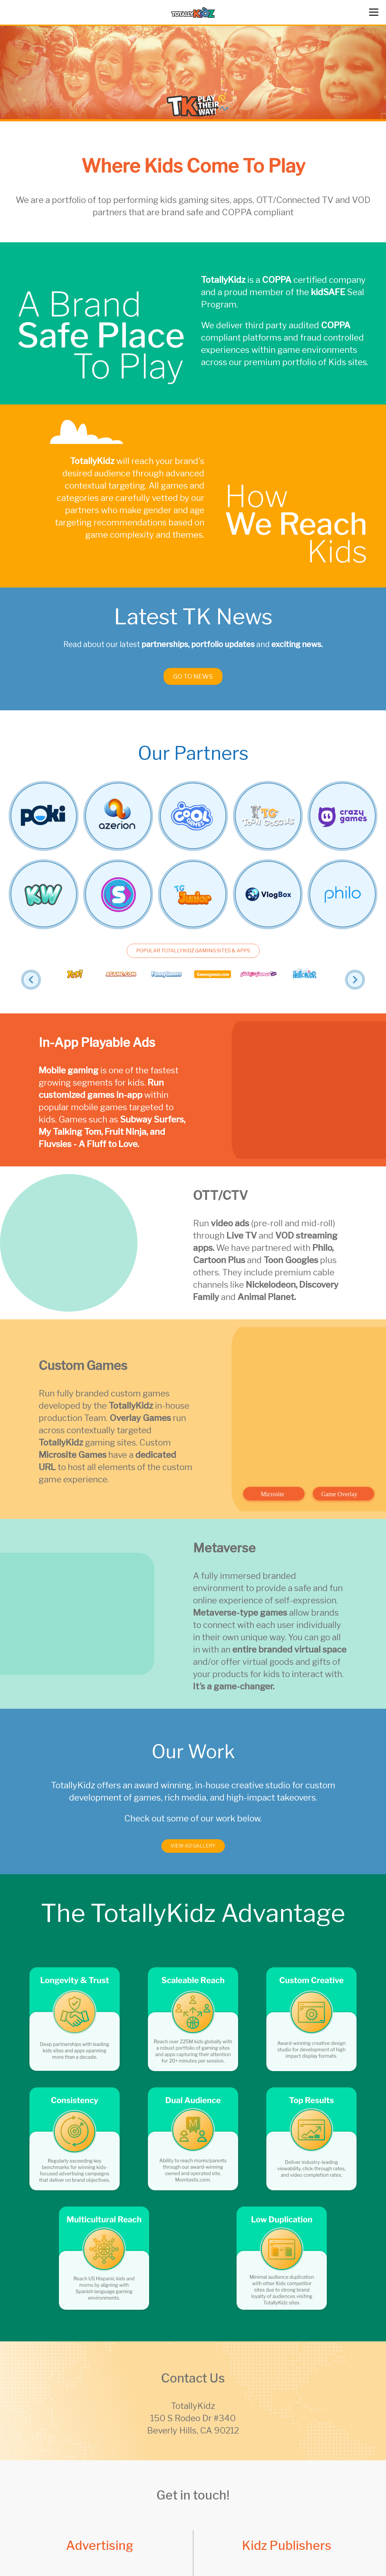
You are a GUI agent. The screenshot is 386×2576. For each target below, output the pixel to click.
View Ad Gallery (193, 1856)
